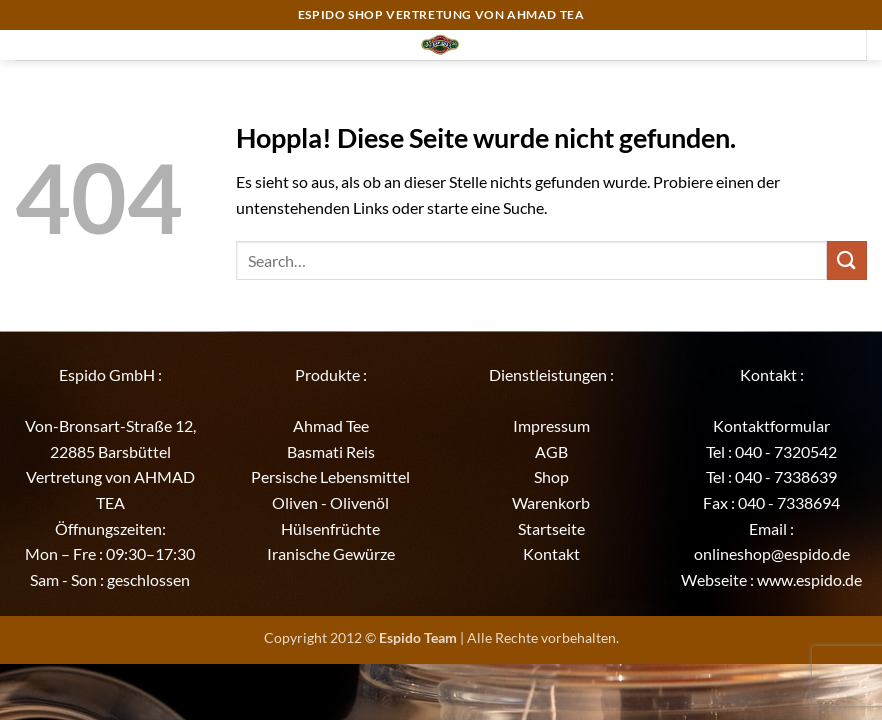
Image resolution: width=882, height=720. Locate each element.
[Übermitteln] (847, 260)
